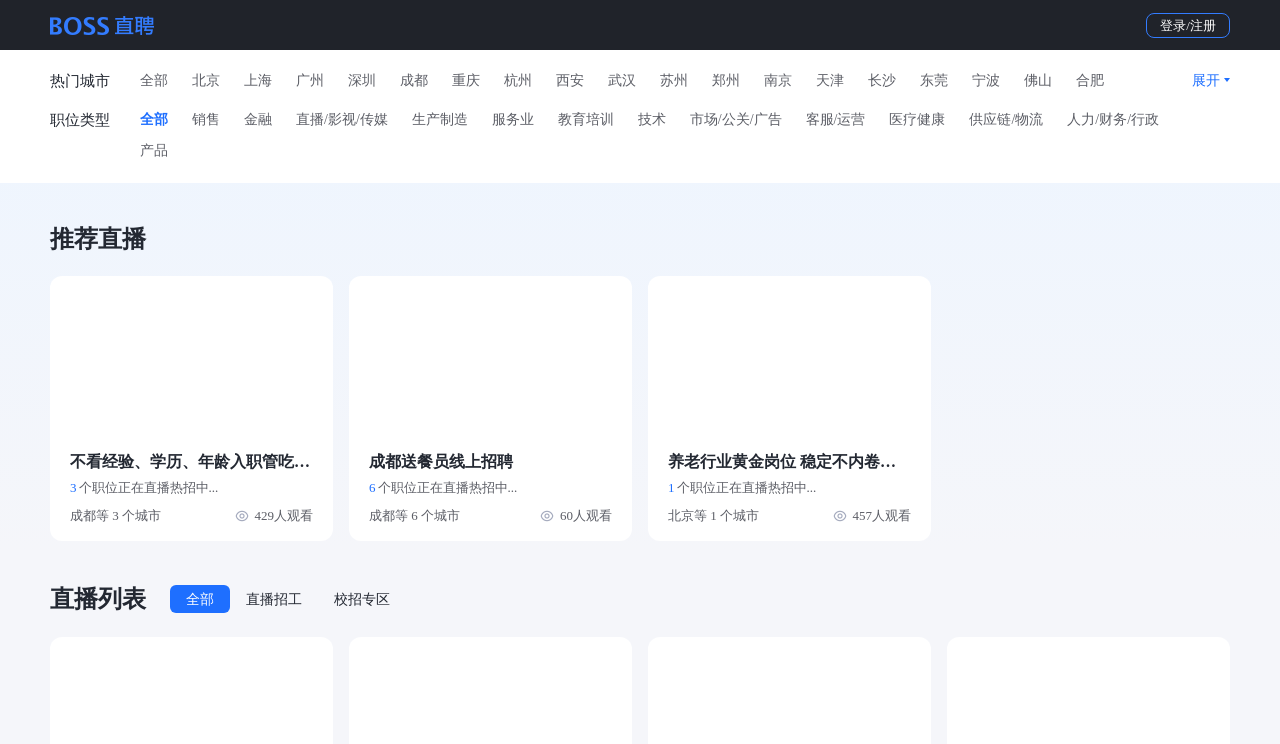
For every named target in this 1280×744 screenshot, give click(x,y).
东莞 (934, 80)
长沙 (882, 80)
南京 (778, 80)
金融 (258, 119)
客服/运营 (836, 119)
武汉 (622, 80)
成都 (414, 80)
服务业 (513, 119)
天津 (830, 80)
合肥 (1090, 80)
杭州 (518, 80)
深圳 (362, 80)
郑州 (726, 80)
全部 (154, 80)
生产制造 (440, 119)
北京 (206, 80)
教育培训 (586, 119)
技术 (652, 119)
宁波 (986, 80)
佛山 (1038, 80)
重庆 (466, 80)
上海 (258, 80)
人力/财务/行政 (1113, 119)
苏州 (674, 80)
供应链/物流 (1006, 119)
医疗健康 (917, 119)
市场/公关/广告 (736, 119)
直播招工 (274, 599)
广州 (310, 80)
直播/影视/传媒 (342, 119)
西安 (570, 80)
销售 (206, 119)
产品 (154, 150)
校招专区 (362, 599)
